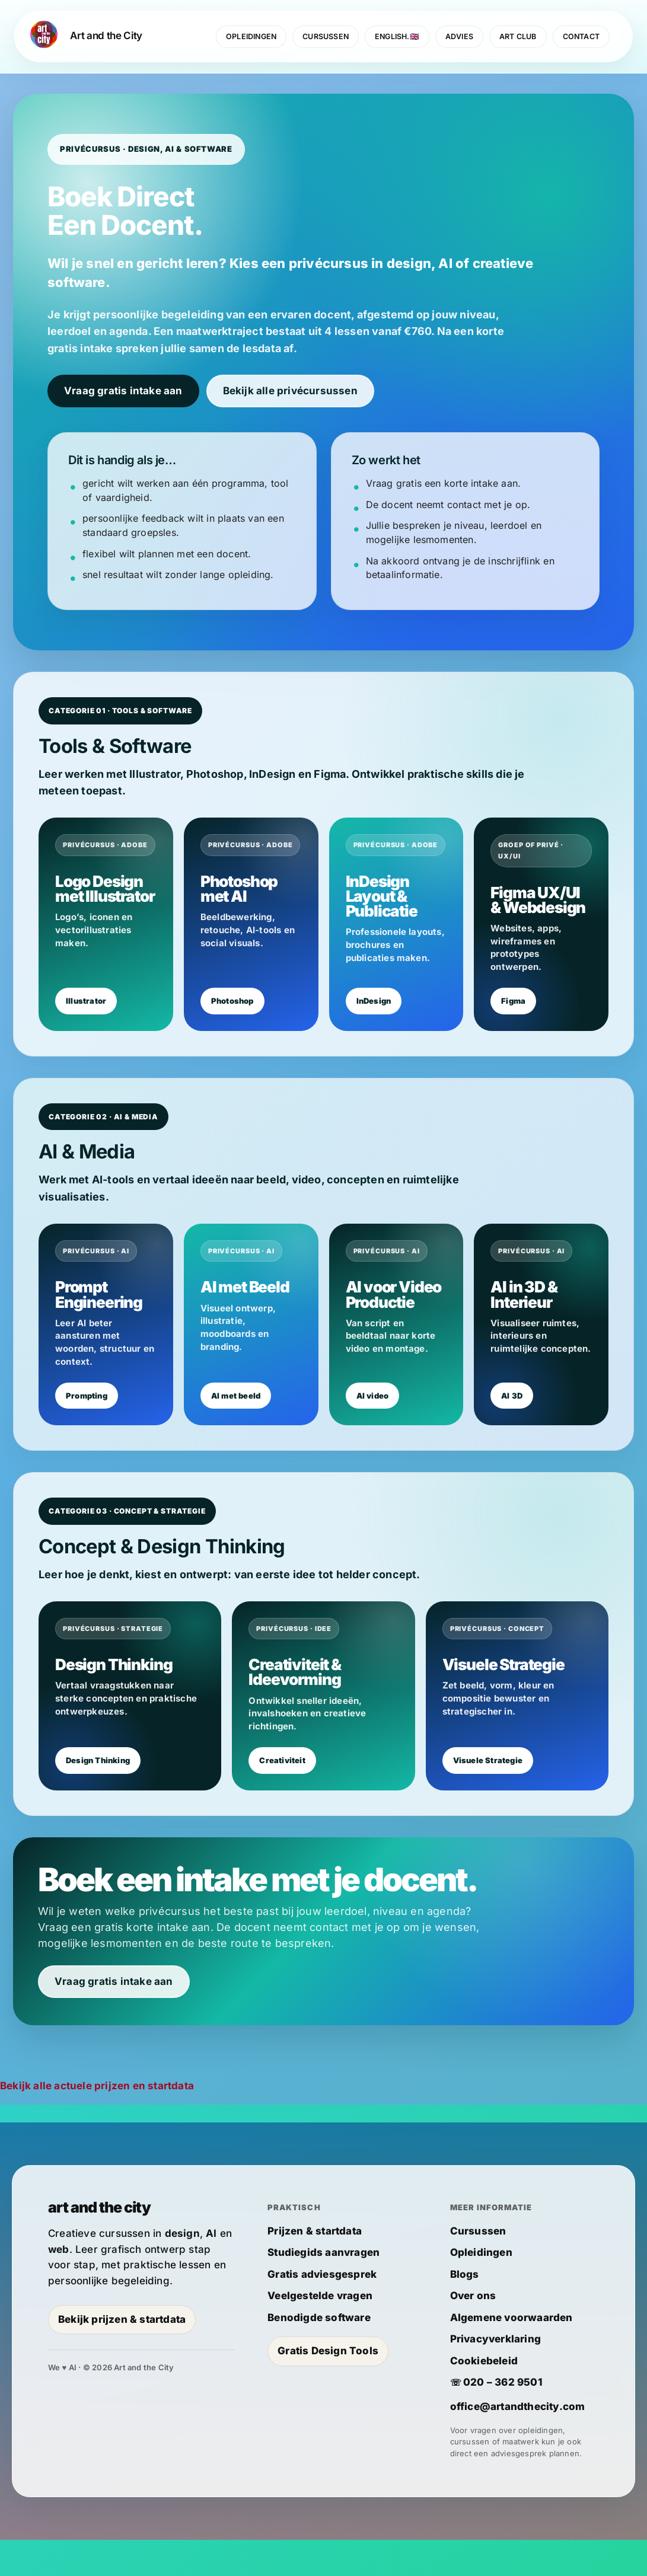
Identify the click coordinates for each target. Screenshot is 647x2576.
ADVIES (459, 36)
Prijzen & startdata (314, 2267)
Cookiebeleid (484, 2397)
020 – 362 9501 (503, 2418)
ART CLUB (518, 36)
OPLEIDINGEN (251, 36)
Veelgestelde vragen (319, 2332)
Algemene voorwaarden (511, 2354)
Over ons (473, 2332)
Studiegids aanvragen (323, 2288)
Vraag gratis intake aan (123, 392)
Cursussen (478, 2267)
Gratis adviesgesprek (322, 2310)
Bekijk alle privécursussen (290, 392)
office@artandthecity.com (517, 2443)
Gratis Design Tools (328, 2387)
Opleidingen (481, 2288)
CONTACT (581, 36)
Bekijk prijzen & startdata (122, 2355)
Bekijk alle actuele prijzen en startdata (97, 2122)
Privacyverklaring (495, 2375)
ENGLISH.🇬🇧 (397, 36)
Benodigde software (319, 2354)
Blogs (464, 2310)
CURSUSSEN (325, 36)
